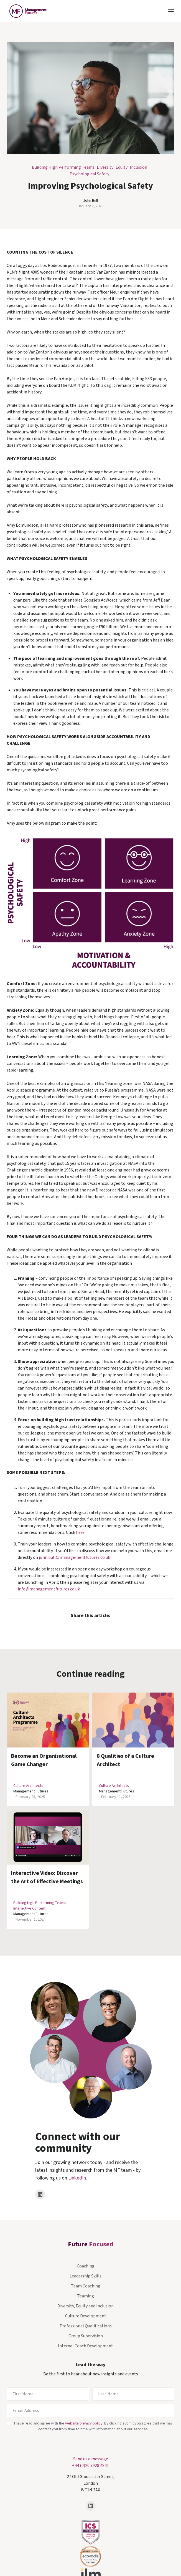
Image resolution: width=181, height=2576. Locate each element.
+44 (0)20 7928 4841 (90, 2466)
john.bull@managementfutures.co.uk (74, 1557)
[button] (171, 10)
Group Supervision (85, 2336)
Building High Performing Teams (63, 167)
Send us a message (90, 2459)
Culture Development (85, 2316)
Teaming (85, 2296)
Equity (122, 167)
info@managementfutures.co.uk (49, 1589)
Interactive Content (29, 1908)
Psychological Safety (89, 174)
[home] (27, 11)
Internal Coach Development (85, 2346)
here (80, 1532)
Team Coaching (85, 2286)
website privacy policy (84, 2423)
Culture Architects (28, 1786)
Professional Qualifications (86, 2326)
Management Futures (31, 1791)
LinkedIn (77, 2178)
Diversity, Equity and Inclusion (85, 2306)
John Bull (90, 200)
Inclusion (138, 167)
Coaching (86, 2266)
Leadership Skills (85, 2276)
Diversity (105, 167)
